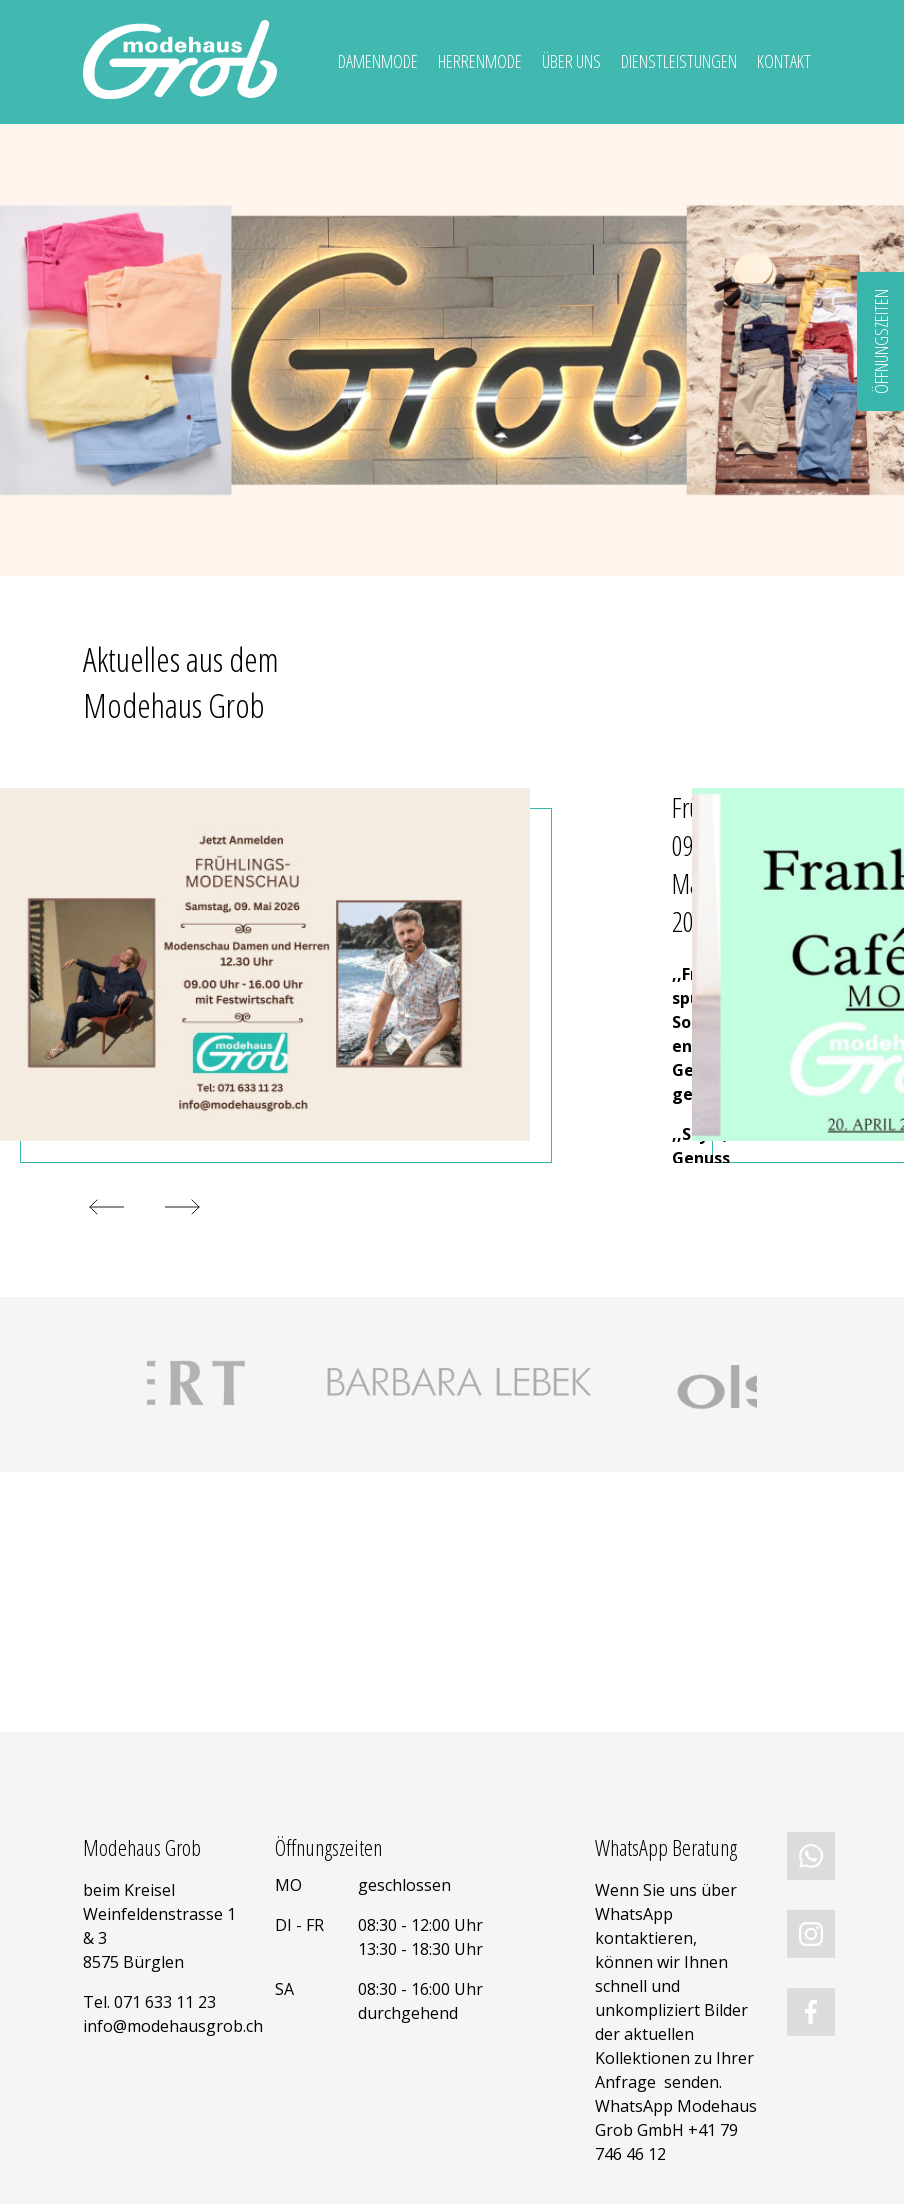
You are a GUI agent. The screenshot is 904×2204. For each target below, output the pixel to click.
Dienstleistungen (679, 61)
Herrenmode (480, 61)
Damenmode (378, 61)
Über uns (571, 61)
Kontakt (784, 61)
